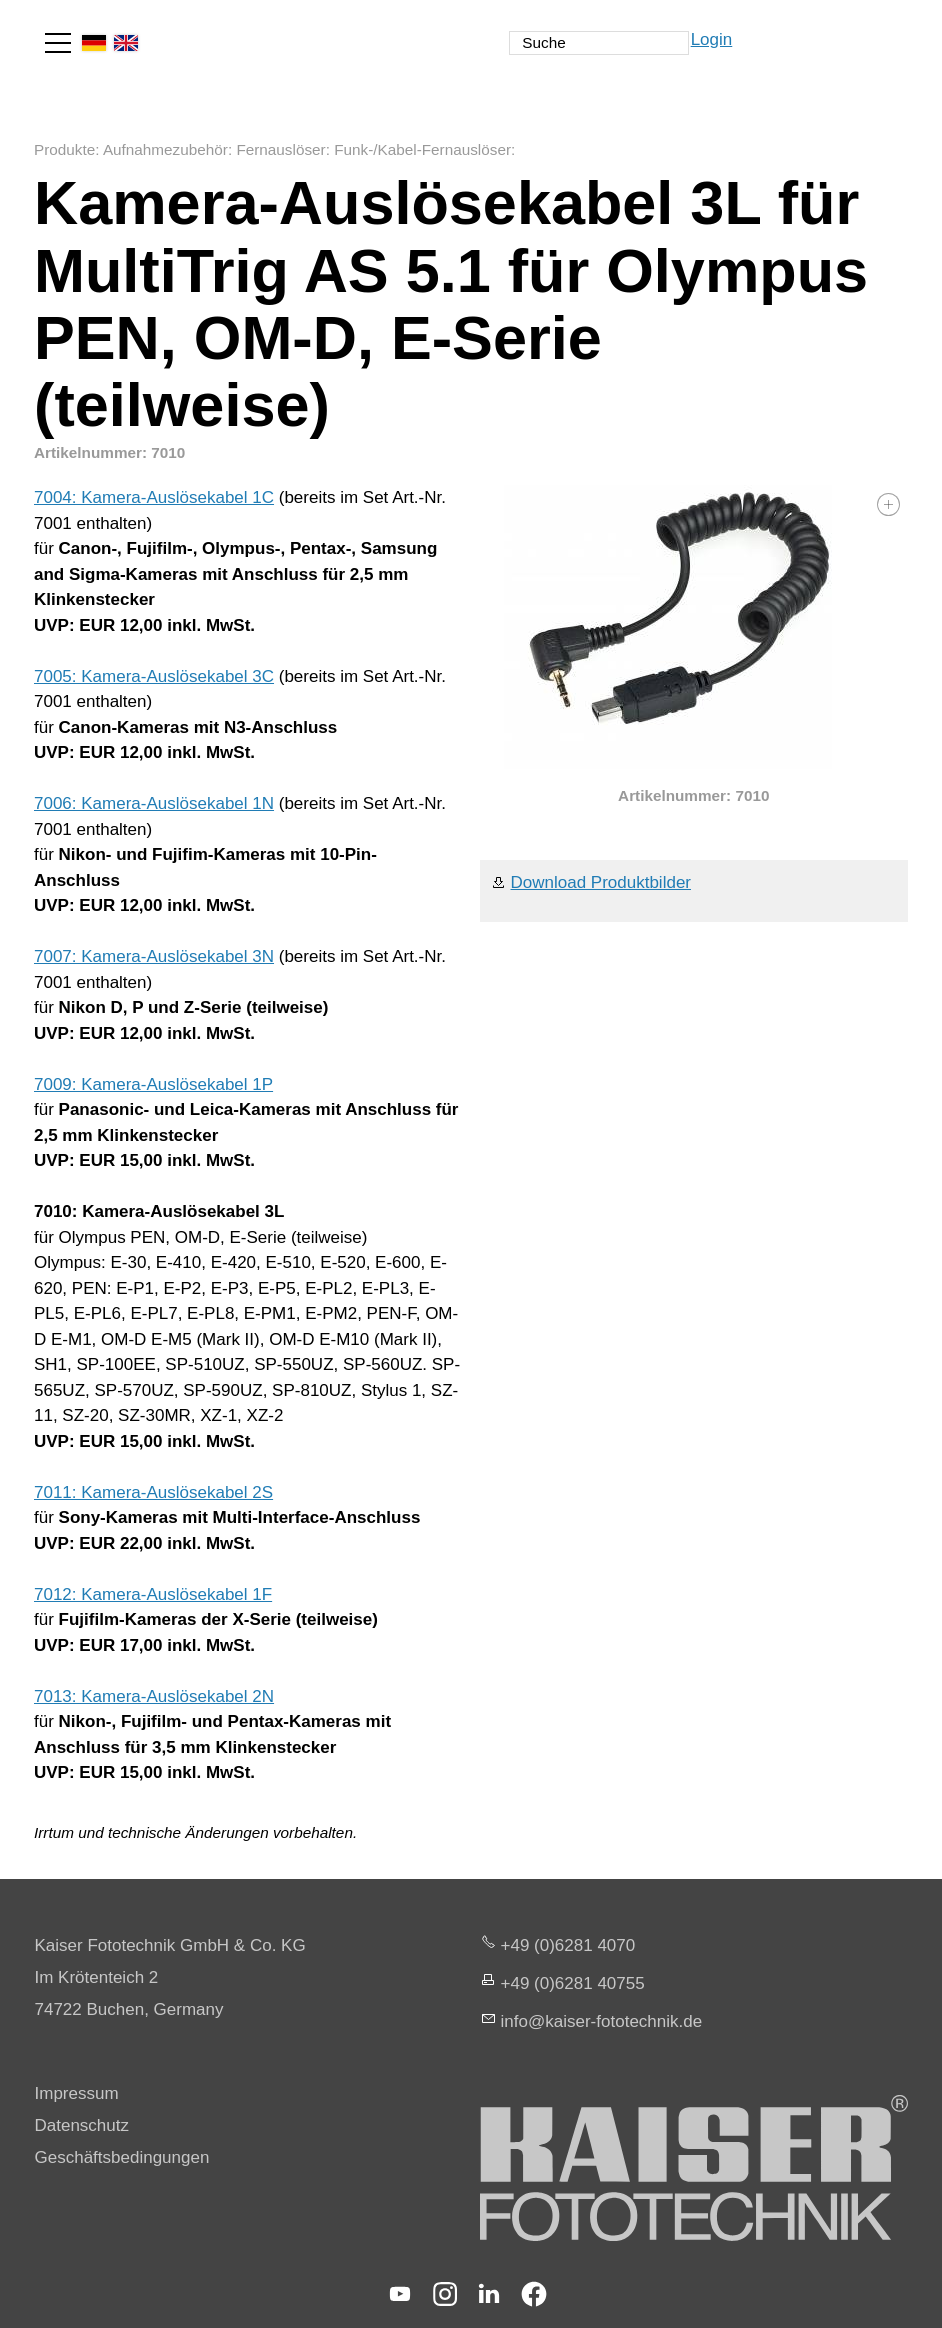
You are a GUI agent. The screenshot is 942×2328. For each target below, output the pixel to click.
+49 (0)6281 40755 (573, 1983)
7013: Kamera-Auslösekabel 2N (154, 1696)
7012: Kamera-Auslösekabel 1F (153, 1594)
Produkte (64, 149)
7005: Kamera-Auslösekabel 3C (154, 676)
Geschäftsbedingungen (122, 2157)
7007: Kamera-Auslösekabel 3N (154, 956)
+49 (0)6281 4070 (568, 1945)
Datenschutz (82, 2125)
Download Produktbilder (601, 882)
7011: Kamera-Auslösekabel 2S (153, 1492)
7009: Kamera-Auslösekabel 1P (153, 1084)
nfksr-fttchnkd (602, 2021)
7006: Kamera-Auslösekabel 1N (154, 803)
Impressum (77, 2093)
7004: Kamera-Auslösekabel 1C (154, 497)
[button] (58, 43)
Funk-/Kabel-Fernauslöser (422, 149)
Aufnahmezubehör (165, 149)
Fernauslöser (280, 149)
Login (712, 39)
